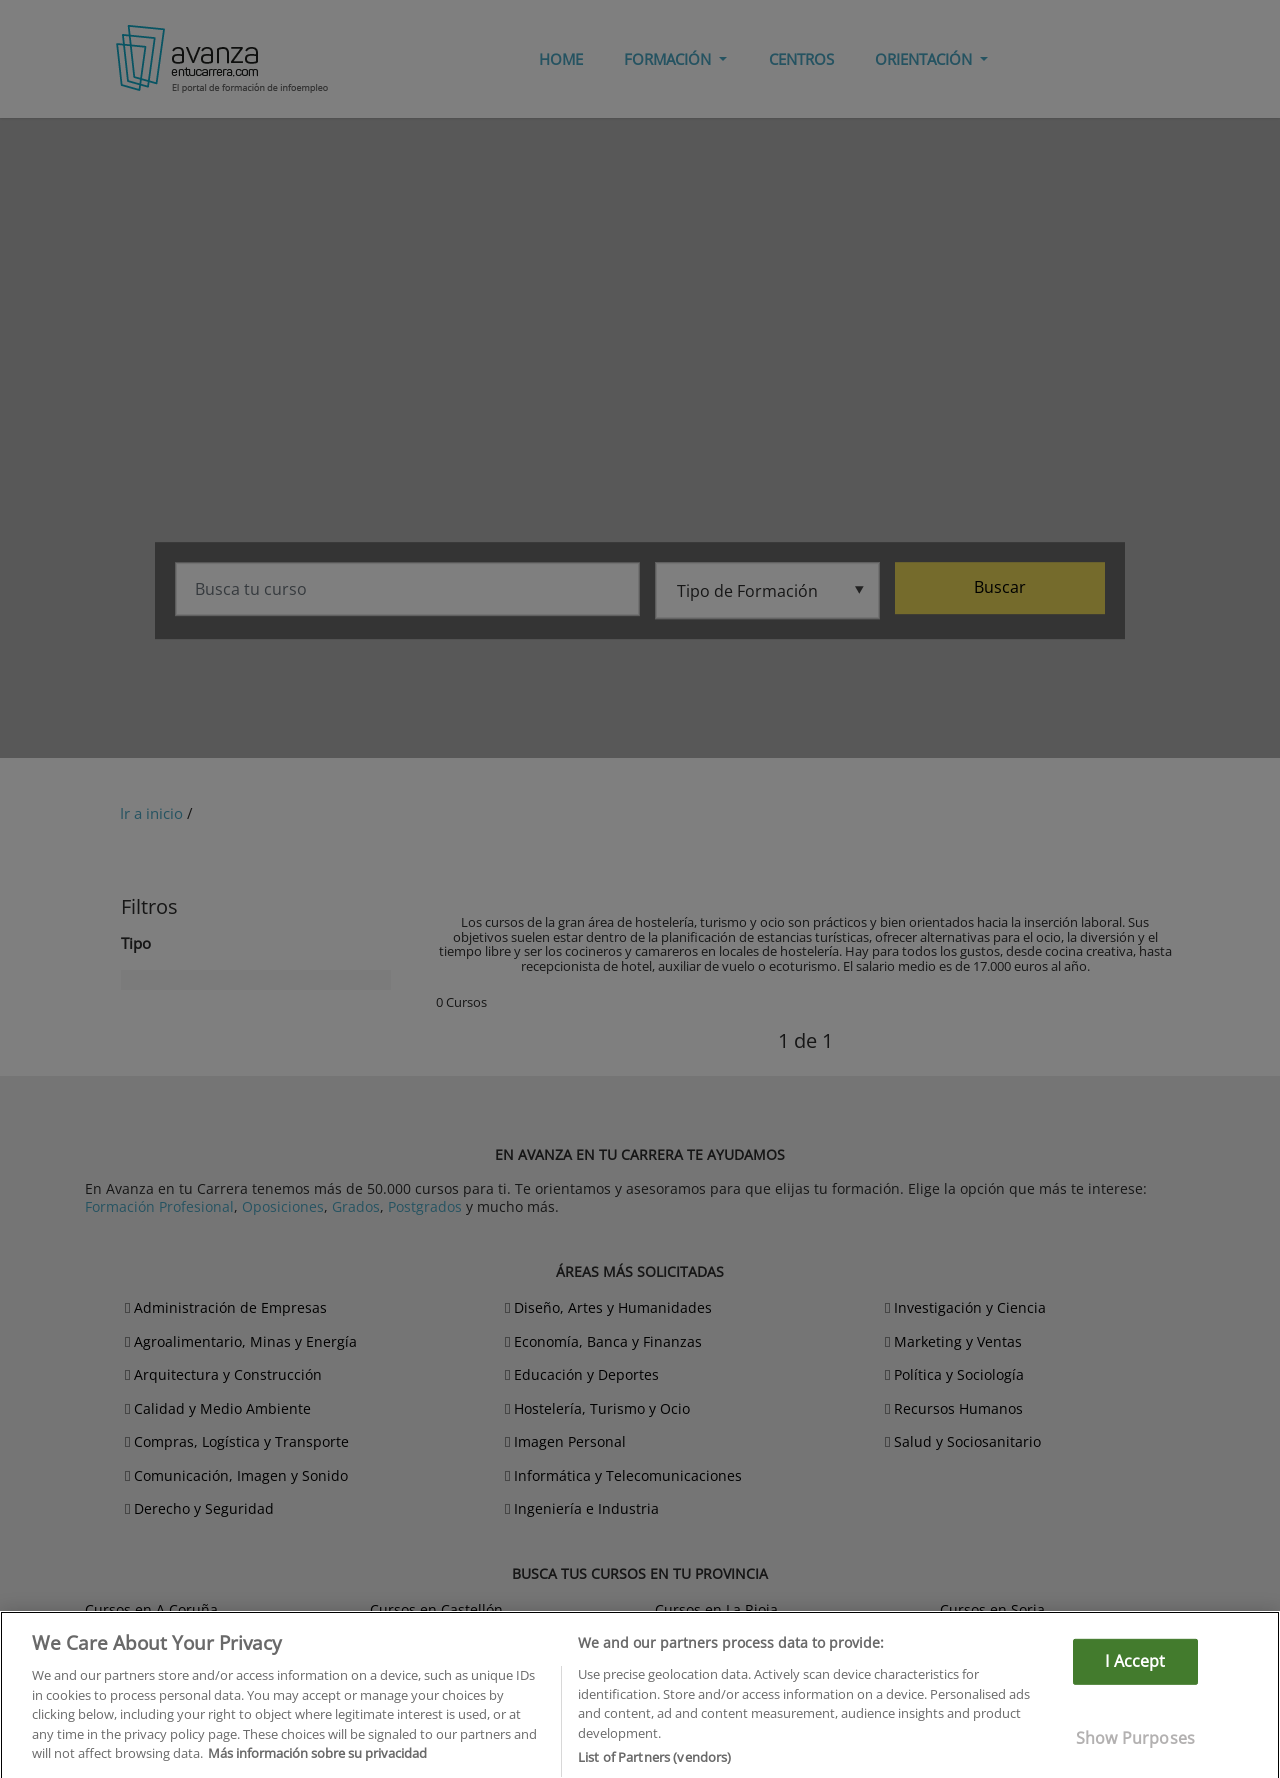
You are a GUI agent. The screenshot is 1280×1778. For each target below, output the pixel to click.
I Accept (1135, 1690)
